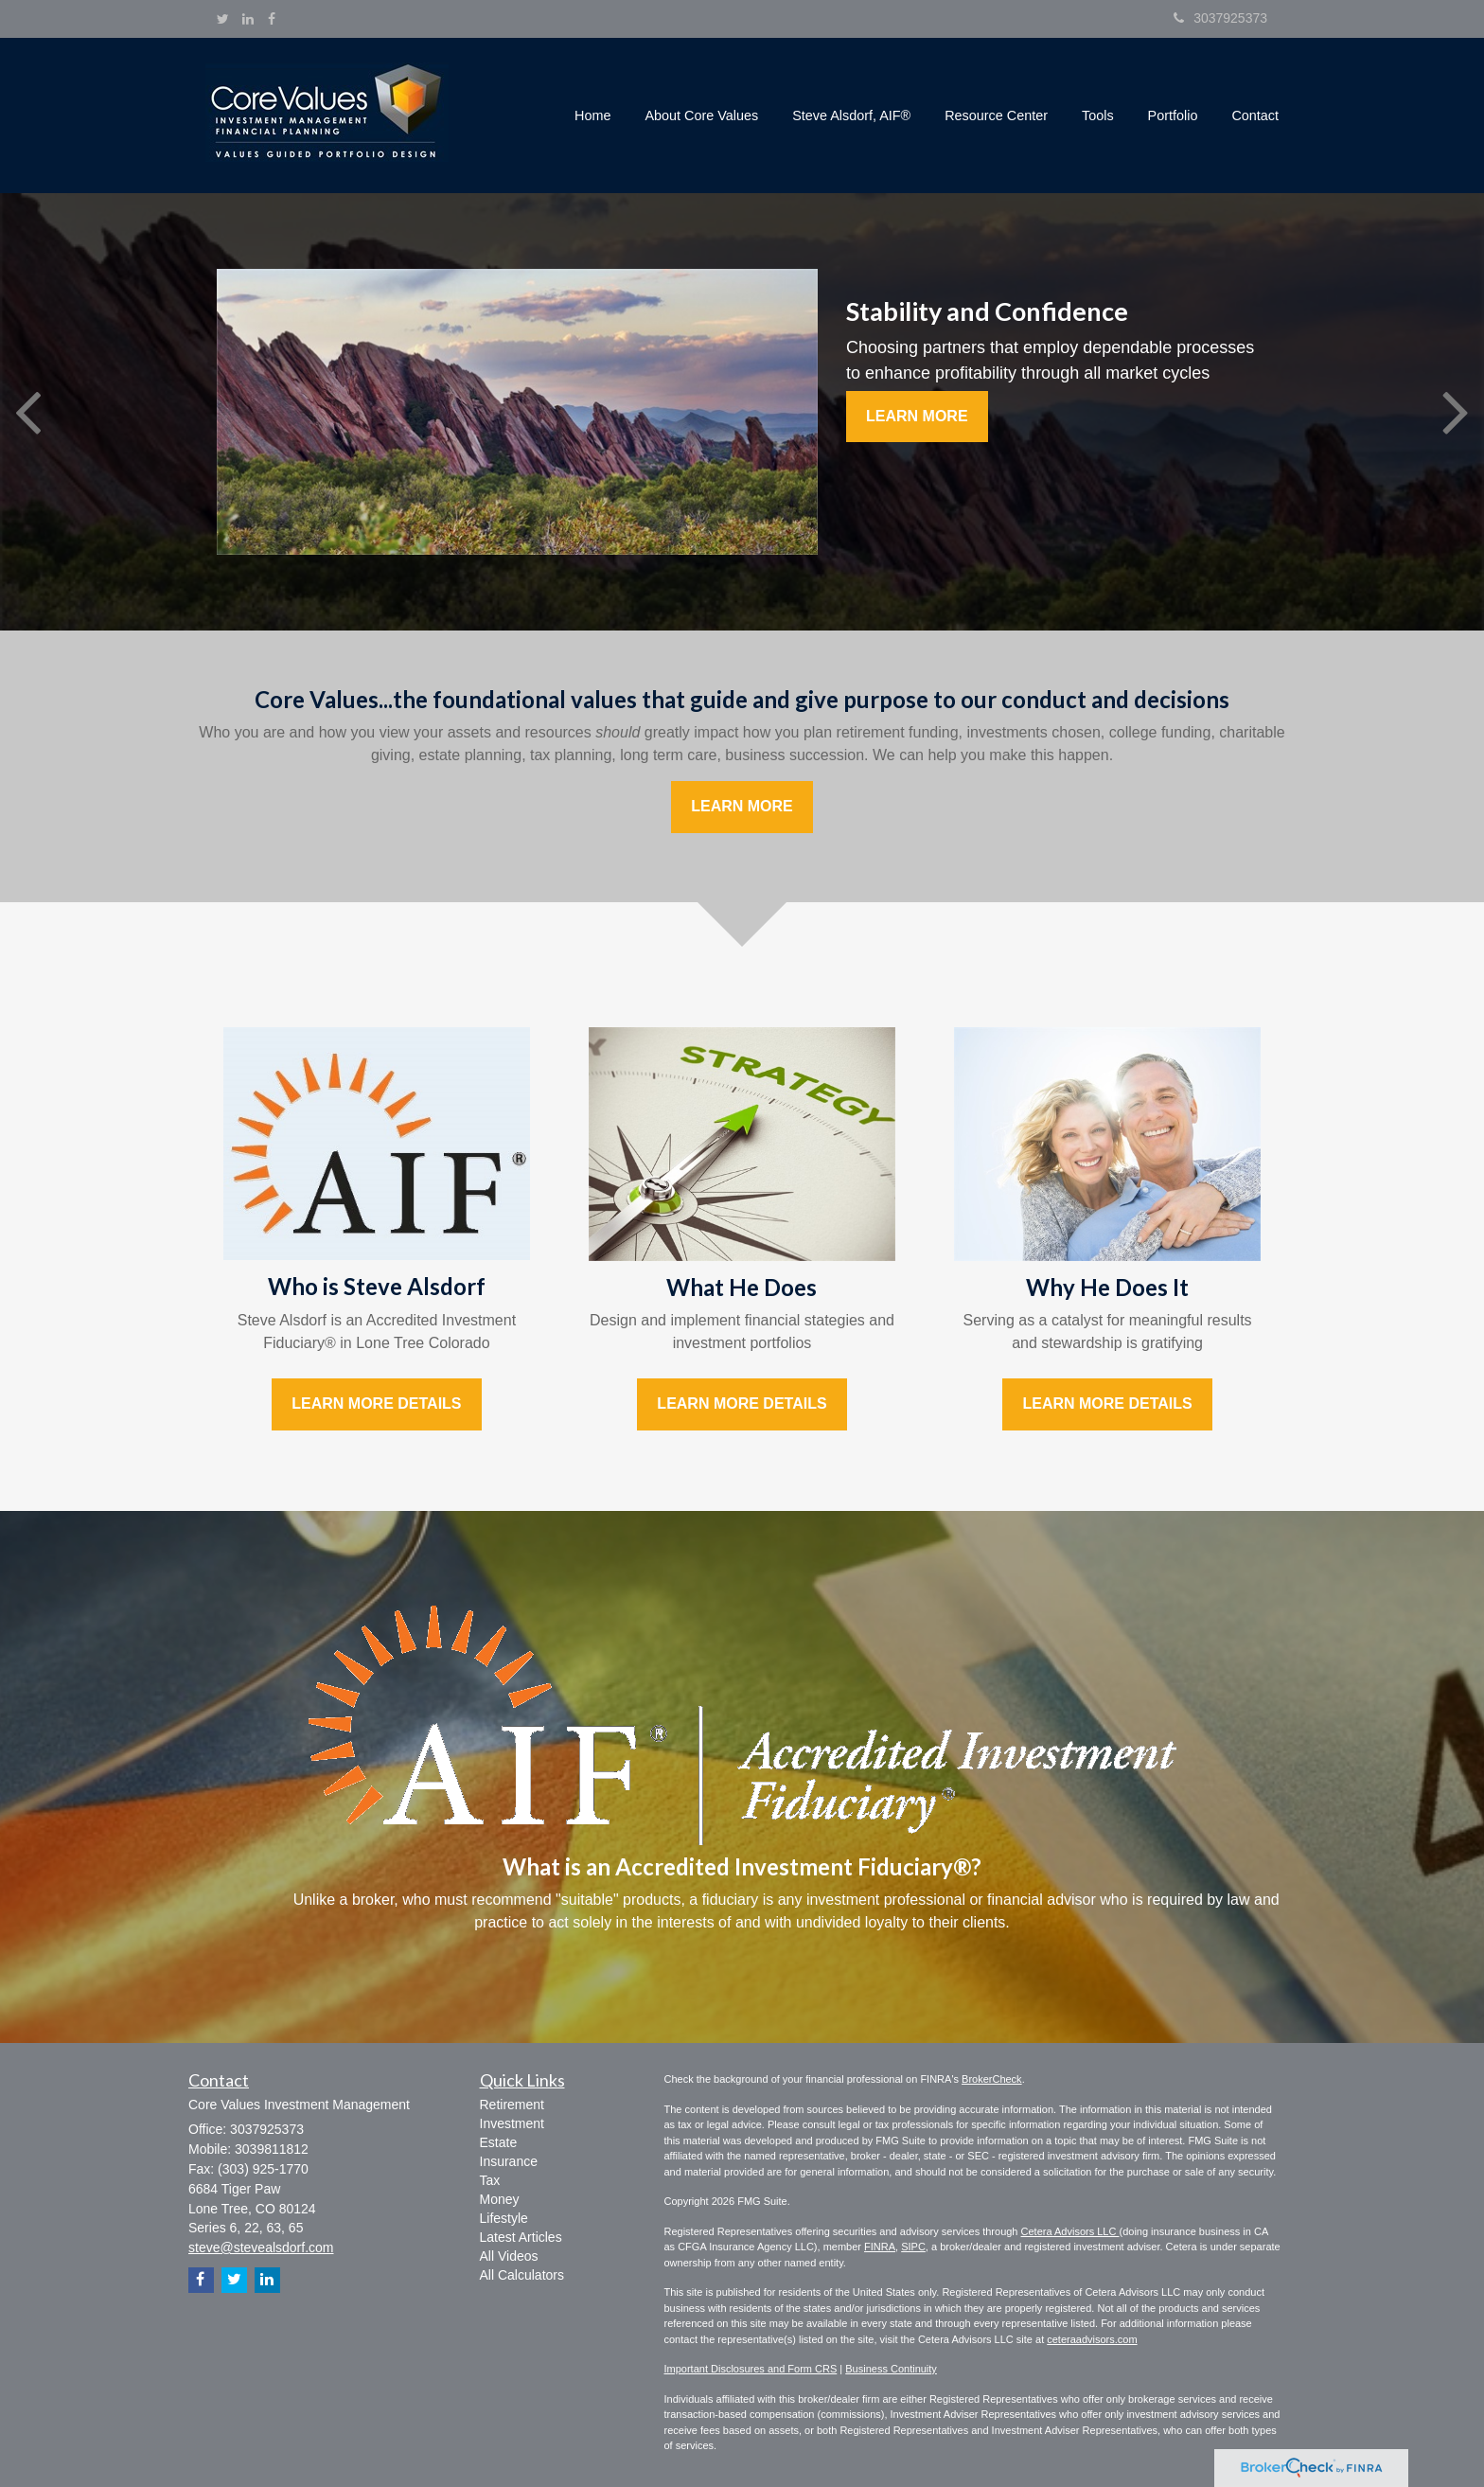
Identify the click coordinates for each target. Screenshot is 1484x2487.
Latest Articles (521, 2237)
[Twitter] (223, 18)
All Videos (509, 2256)
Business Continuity (891, 2368)
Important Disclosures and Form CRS (751, 2368)
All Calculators (522, 2275)
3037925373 (1220, 18)
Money (500, 2199)
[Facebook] (271, 18)
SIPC (913, 2246)
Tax (490, 2180)
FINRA (879, 2246)
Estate (499, 2142)
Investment (512, 2123)
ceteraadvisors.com (1092, 2339)
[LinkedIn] (248, 18)
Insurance (509, 2161)
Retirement (512, 2104)
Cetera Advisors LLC (1070, 2231)
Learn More (917, 416)
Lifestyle (504, 2218)
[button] (702, 115)
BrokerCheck (992, 2079)
